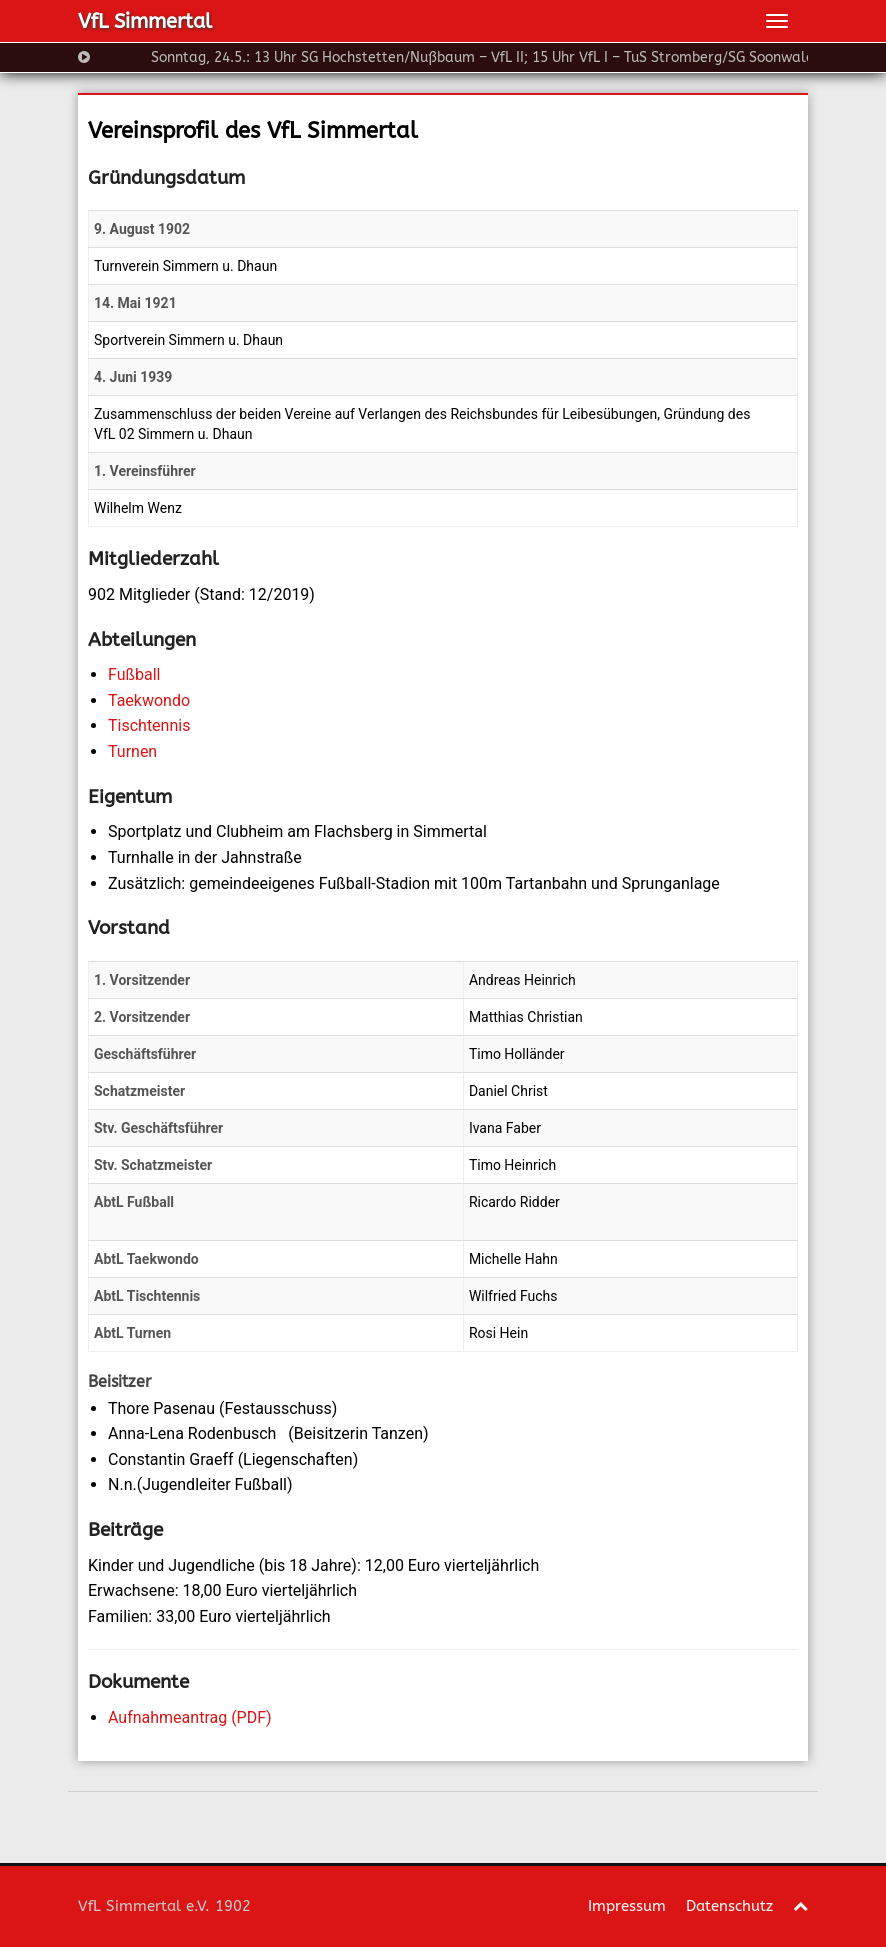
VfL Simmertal (145, 21)
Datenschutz (729, 1906)
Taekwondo (149, 700)
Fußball (134, 674)
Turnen (132, 751)
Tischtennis (149, 725)
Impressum (627, 1906)
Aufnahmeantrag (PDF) (190, 1717)
